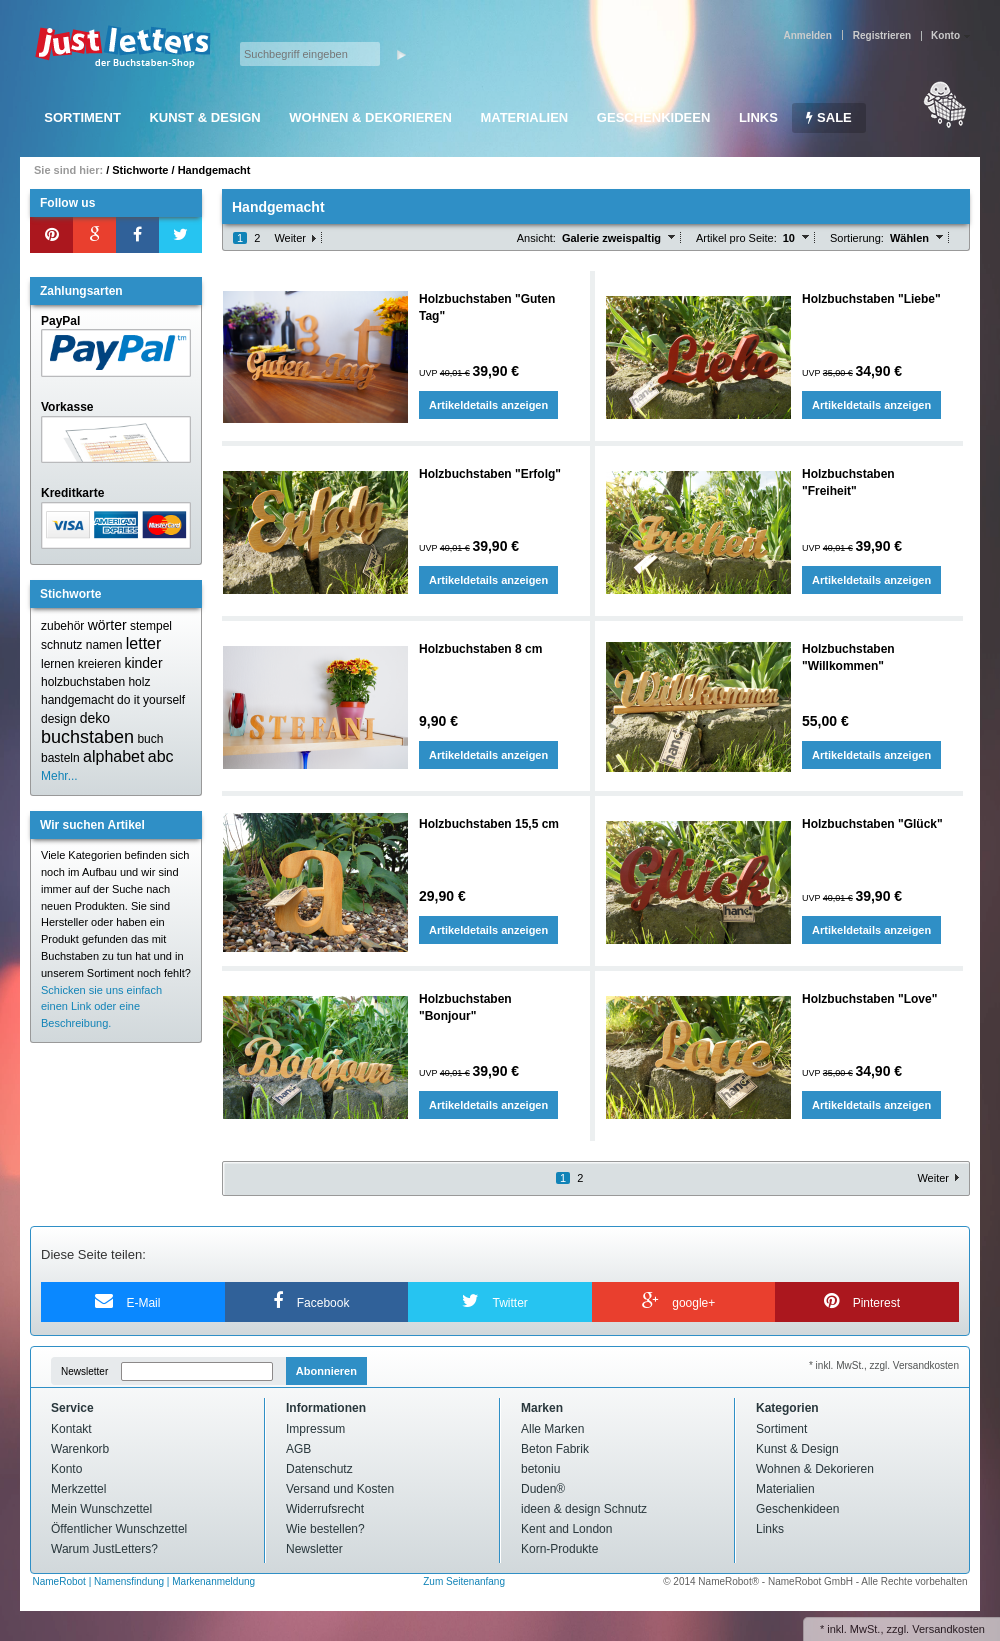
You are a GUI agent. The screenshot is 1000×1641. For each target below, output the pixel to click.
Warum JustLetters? (104, 1549)
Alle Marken (552, 1429)
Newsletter (84, 1371)
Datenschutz (319, 1469)
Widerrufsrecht (325, 1509)
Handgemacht (214, 170)
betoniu (540, 1469)
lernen (57, 664)
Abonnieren (326, 1371)
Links (758, 117)
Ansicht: (536, 238)
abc (161, 756)
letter (144, 643)
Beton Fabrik (555, 1449)
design (58, 719)
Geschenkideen (653, 117)
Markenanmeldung (213, 1581)
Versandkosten (948, 1629)
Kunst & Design (204, 117)
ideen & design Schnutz (584, 1509)
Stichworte (140, 170)
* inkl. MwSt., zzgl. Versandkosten (884, 1365)
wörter (107, 625)
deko (95, 718)
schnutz (61, 645)
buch (150, 739)
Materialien (524, 117)
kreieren (99, 664)
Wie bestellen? (325, 1529)
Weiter (290, 238)
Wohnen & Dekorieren (370, 117)
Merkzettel (78, 1489)
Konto (66, 1469)
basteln (60, 758)
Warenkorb (80, 1449)
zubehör (62, 626)
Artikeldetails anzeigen (488, 405)
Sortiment (82, 117)
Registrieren (882, 35)
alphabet (113, 756)
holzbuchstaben (83, 682)
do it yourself (151, 700)
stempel (151, 626)
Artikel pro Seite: (736, 238)
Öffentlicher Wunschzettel (119, 1529)
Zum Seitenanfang (464, 1581)
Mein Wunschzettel (101, 1509)
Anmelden (807, 35)
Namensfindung (129, 1581)
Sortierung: (857, 238)
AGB (298, 1449)
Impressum (315, 1429)
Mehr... (59, 776)
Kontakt (71, 1429)
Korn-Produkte (559, 1549)
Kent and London (566, 1529)
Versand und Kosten (340, 1489)
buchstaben (87, 737)
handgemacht (77, 700)
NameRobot (61, 1581)
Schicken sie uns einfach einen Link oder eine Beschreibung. (101, 1007)
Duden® (543, 1489)
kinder (143, 663)
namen (104, 645)
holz (139, 682)
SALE (828, 117)
